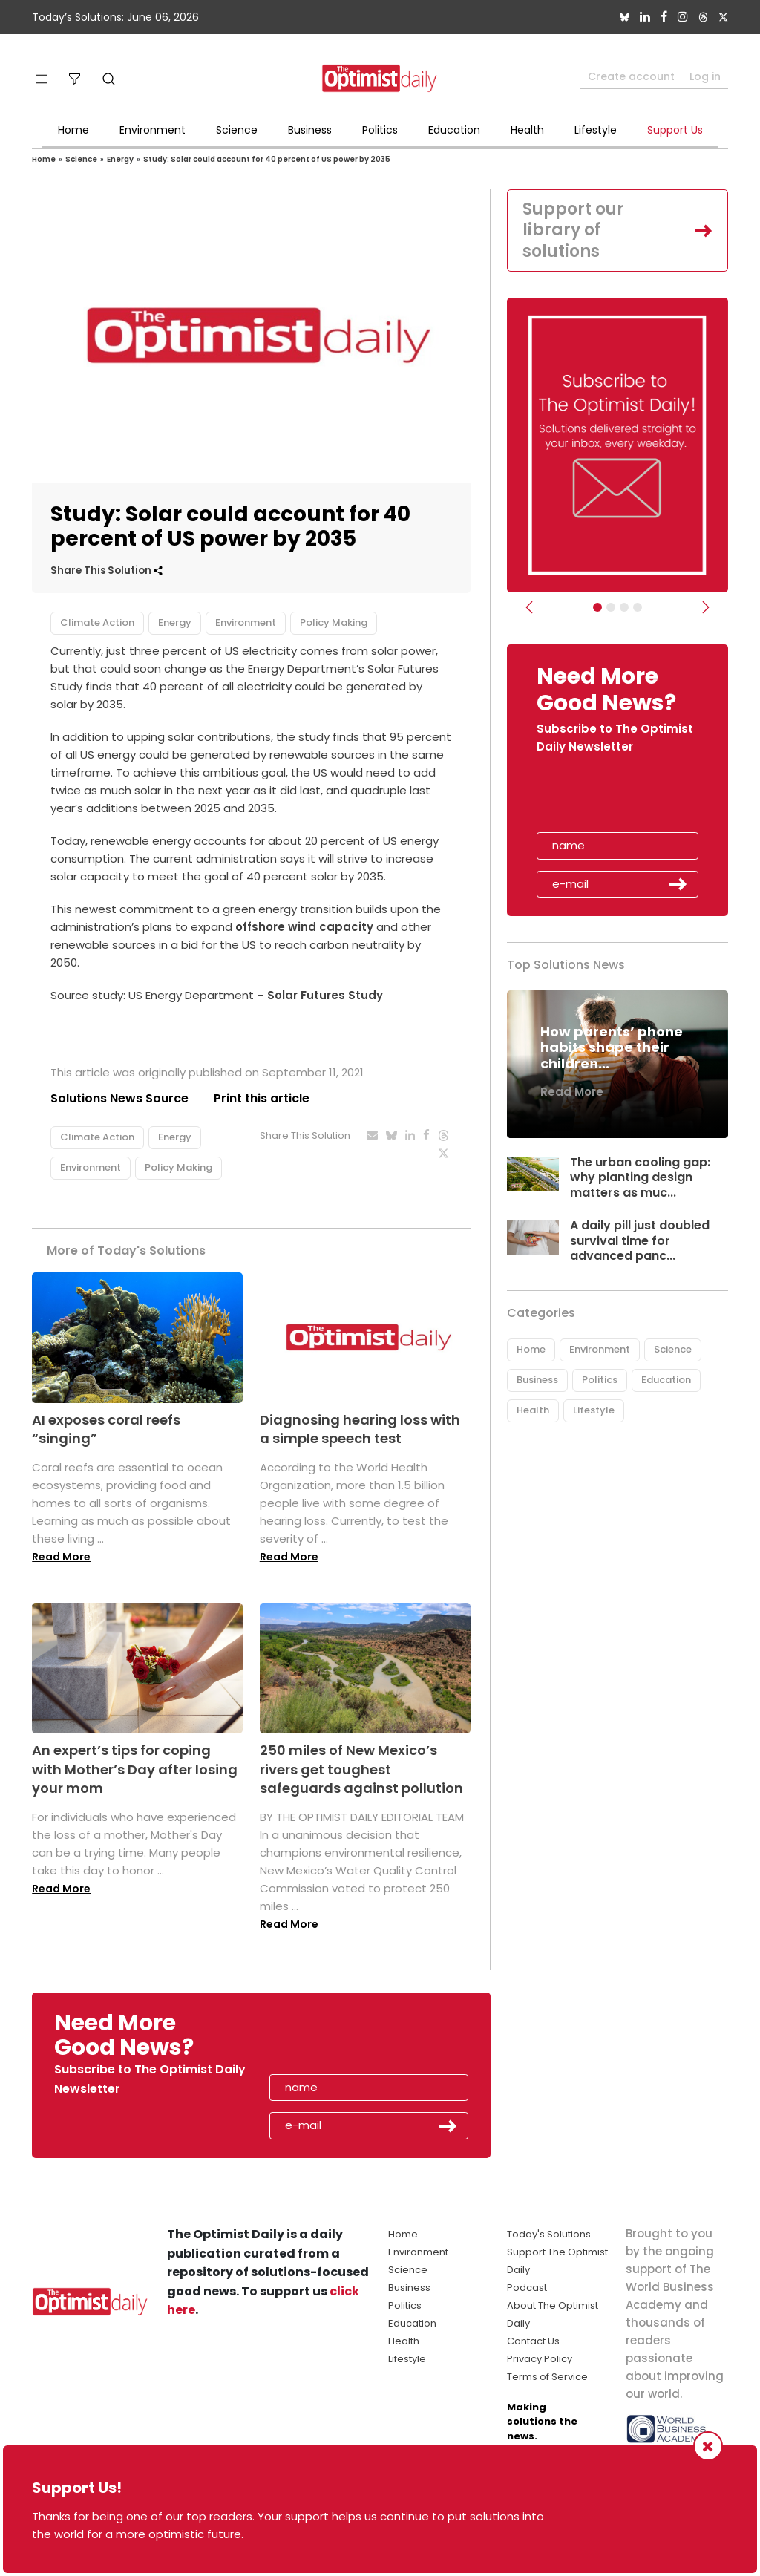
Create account (631, 76)
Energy (120, 159)
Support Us (675, 129)
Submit (678, 884)
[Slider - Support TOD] (624, 607)
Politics (380, 129)
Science (237, 129)
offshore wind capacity (304, 927)
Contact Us (533, 2341)
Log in (705, 76)
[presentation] (623, 798)
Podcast (527, 2288)
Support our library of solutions (573, 230)
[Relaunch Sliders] (637, 607)
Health (527, 129)
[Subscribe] (597, 607)
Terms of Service (547, 2377)
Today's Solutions (549, 2234)
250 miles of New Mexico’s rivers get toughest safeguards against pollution (361, 1769)
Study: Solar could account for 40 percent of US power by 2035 (266, 159)
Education (454, 129)
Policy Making (333, 622)
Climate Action (97, 622)
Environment (152, 129)
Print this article (261, 1098)
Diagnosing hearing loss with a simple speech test (360, 1429)
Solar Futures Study (325, 995)
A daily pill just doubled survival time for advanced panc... (640, 1241)
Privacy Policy (539, 2359)
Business (310, 129)
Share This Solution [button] (106, 570)
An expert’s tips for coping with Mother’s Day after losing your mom (135, 1769)
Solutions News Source (119, 1098)
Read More (61, 1556)
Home (73, 129)
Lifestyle (595, 129)
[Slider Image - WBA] (610, 607)
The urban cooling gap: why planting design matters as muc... (640, 1178)
